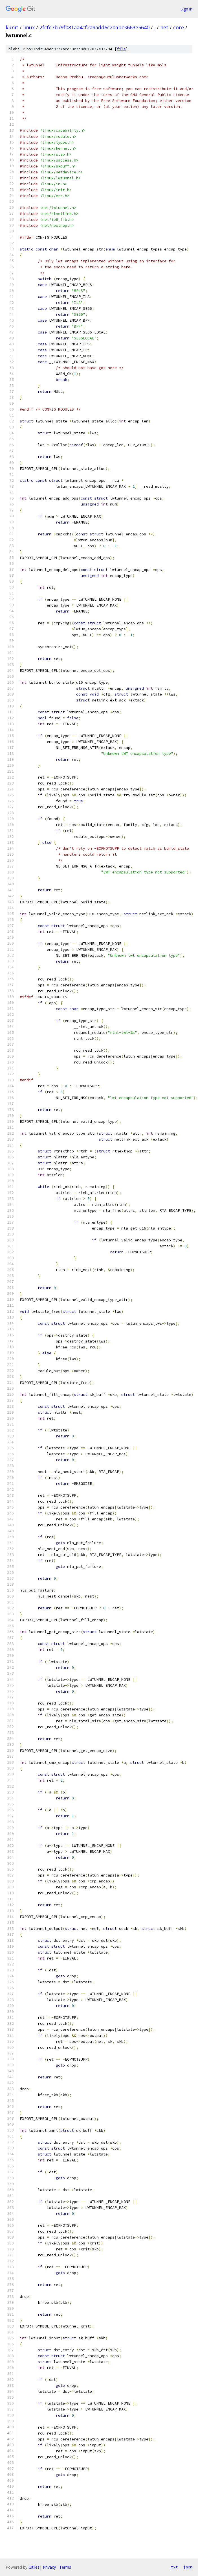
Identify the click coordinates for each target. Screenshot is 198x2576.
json (187, 2567)
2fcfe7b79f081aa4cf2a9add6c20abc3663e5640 (94, 27)
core (178, 27)
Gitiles (33, 2567)
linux (29, 27)
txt (174, 2567)
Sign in (186, 9)
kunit (12, 27)
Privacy (49, 2567)
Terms (65, 2567)
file (121, 49)
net (164, 27)
